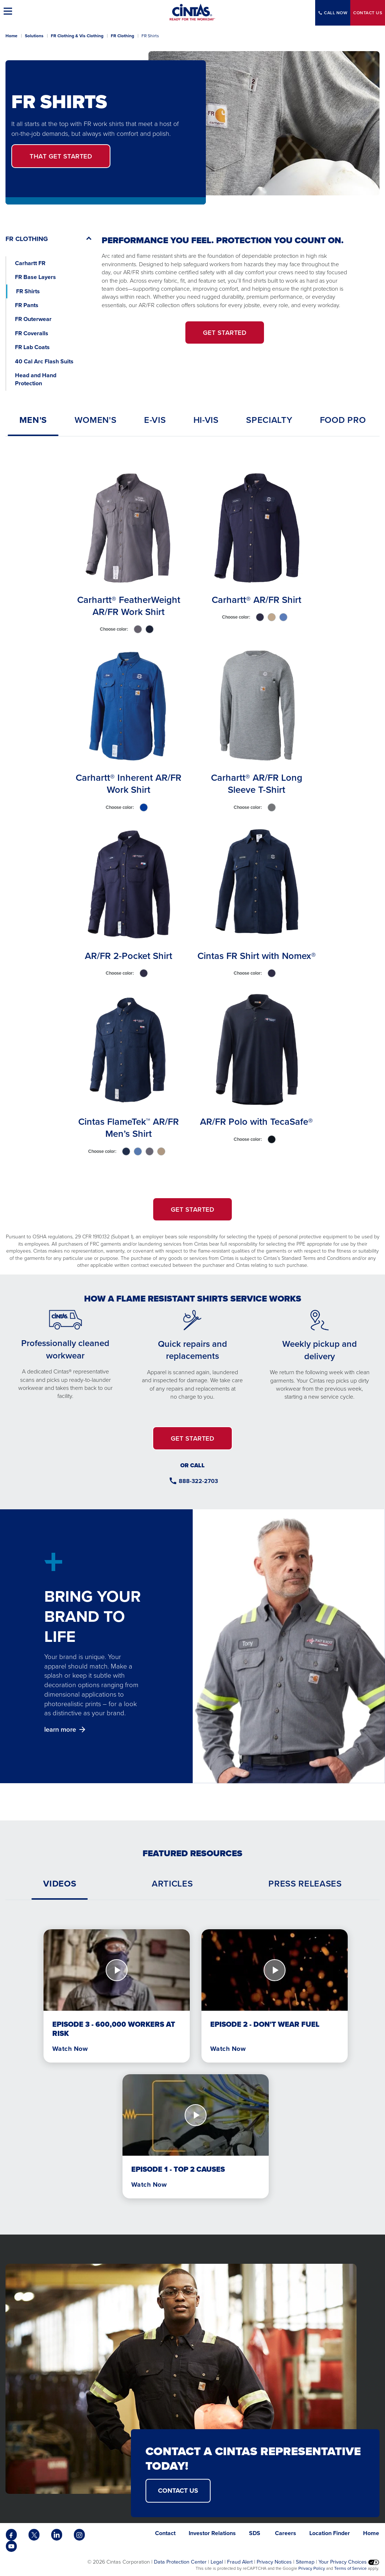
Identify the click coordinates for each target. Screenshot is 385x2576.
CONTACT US (178, 2490)
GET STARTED (225, 332)
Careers (285, 2533)
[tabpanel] (192, 814)
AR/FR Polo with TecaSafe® (256, 1121)
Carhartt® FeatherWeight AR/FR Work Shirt (128, 605)
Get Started (61, 156)
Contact (367, 12)
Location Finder (329, 2533)
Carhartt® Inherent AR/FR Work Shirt (128, 783)
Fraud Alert (240, 2562)
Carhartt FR (30, 263)
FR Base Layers (35, 277)
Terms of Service (350, 2568)
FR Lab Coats (32, 347)
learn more (60, 1729)
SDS (255, 2533)
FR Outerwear (33, 319)
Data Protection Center (180, 2562)
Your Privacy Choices (348, 2562)
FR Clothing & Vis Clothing (77, 36)
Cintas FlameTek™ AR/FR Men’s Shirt (128, 1127)
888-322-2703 (198, 1481)
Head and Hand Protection (35, 379)
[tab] (33, 420)
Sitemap (305, 2562)
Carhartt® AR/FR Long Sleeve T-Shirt (256, 783)
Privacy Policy (311, 2568)
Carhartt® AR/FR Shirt (256, 599)
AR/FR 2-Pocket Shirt (128, 955)
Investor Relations (212, 2533)
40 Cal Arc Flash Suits (45, 361)
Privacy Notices (274, 2562)
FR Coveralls (31, 333)
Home (11, 36)
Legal (217, 2562)
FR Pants (26, 305)
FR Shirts (28, 291)
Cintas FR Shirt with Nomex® (256, 955)
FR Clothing (122, 36)
